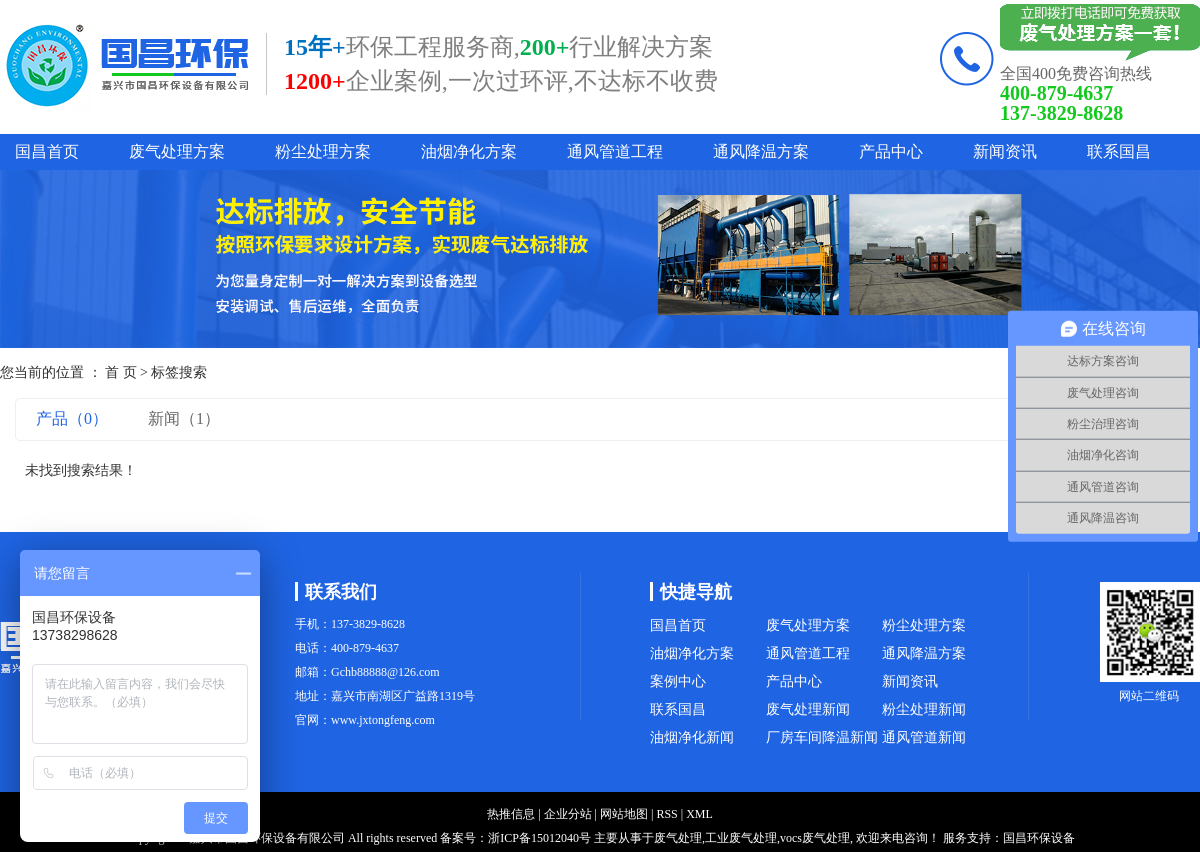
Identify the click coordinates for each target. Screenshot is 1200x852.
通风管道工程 (615, 151)
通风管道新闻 (924, 737)
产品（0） (72, 418)
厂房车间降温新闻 (822, 737)
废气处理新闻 (808, 709)
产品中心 (891, 151)
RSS (666, 814)
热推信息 (511, 814)
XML (699, 814)
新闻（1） (184, 418)
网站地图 (624, 814)
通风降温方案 (761, 151)
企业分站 (568, 814)
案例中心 (678, 681)
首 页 (121, 372)
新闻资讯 (1005, 151)
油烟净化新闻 (692, 737)
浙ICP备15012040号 (539, 838)
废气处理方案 (177, 151)
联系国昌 (1119, 151)
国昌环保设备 (1039, 838)
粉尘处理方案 (323, 151)
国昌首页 (47, 151)
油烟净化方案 (469, 151)
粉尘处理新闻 (924, 709)
